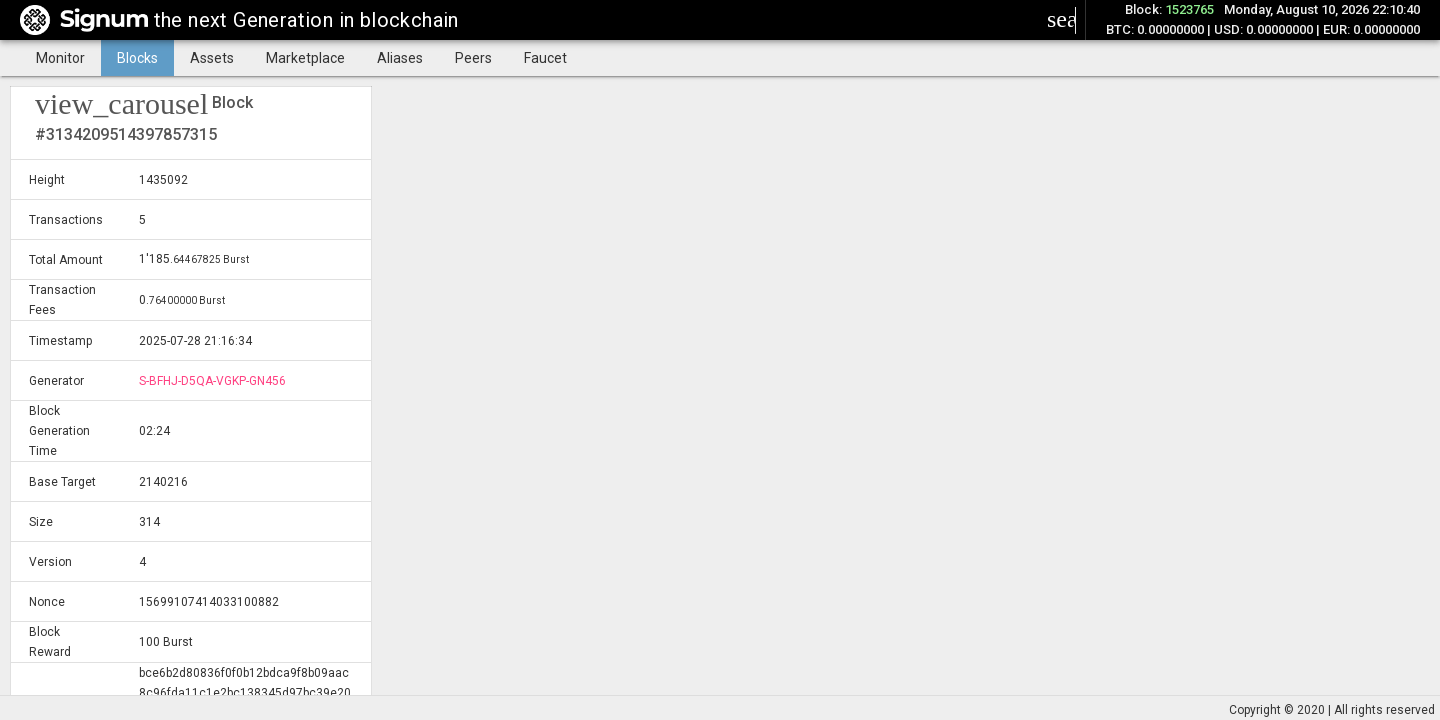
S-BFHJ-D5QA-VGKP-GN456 (212, 381)
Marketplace (305, 58)
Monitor (60, 58)
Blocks (137, 58)
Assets (212, 58)
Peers (473, 58)
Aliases (400, 58)
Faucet (545, 58)
